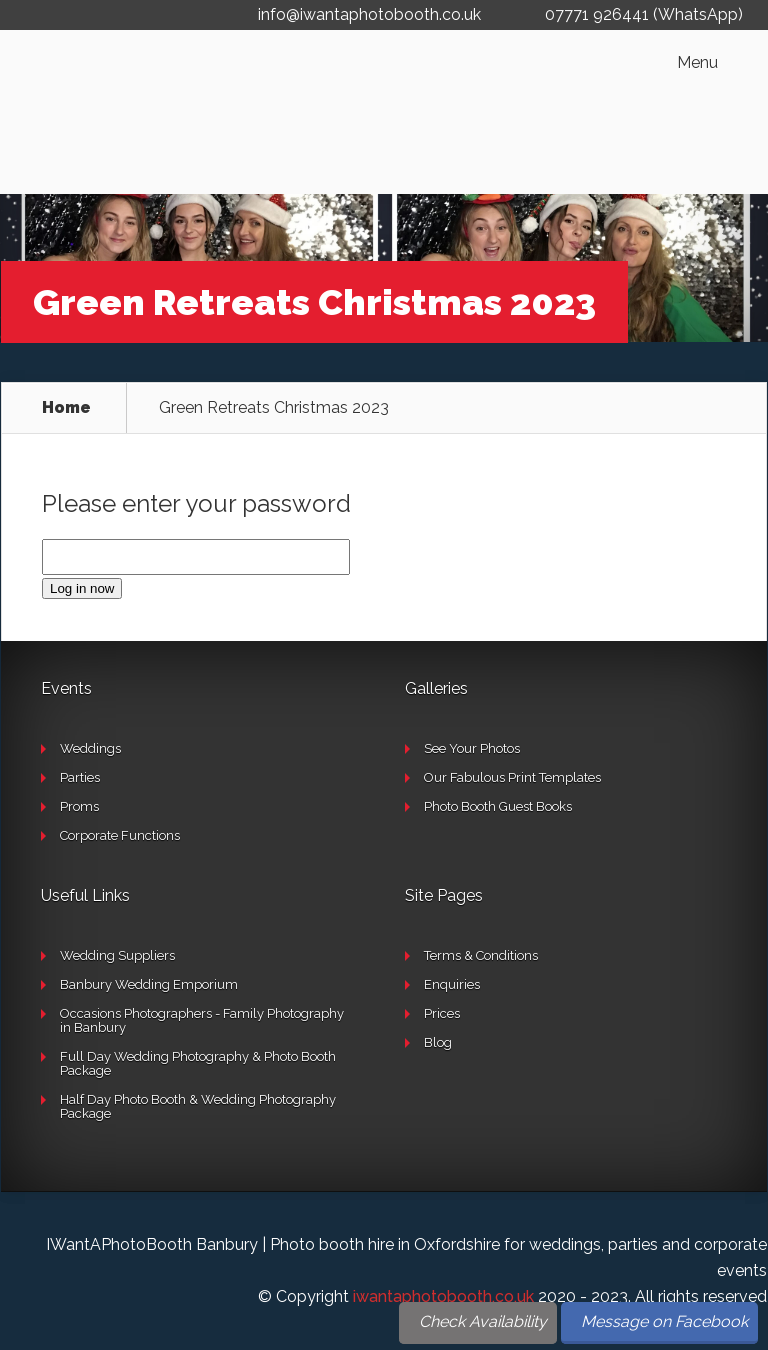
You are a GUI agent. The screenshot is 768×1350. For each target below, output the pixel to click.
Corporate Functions (120, 835)
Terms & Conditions (481, 955)
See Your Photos (472, 748)
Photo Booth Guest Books (498, 806)
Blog (438, 1042)
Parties (80, 777)
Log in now (82, 588)
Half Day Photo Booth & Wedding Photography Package (198, 1106)
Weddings (90, 748)
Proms (79, 806)
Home (66, 408)
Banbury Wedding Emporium (149, 984)
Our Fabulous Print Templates (512, 777)
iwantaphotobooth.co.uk (443, 1296)
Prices (442, 1013)
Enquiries (452, 984)
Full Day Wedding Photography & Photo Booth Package (198, 1063)
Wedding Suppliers (117, 955)
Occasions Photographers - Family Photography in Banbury (202, 1020)
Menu (697, 63)
